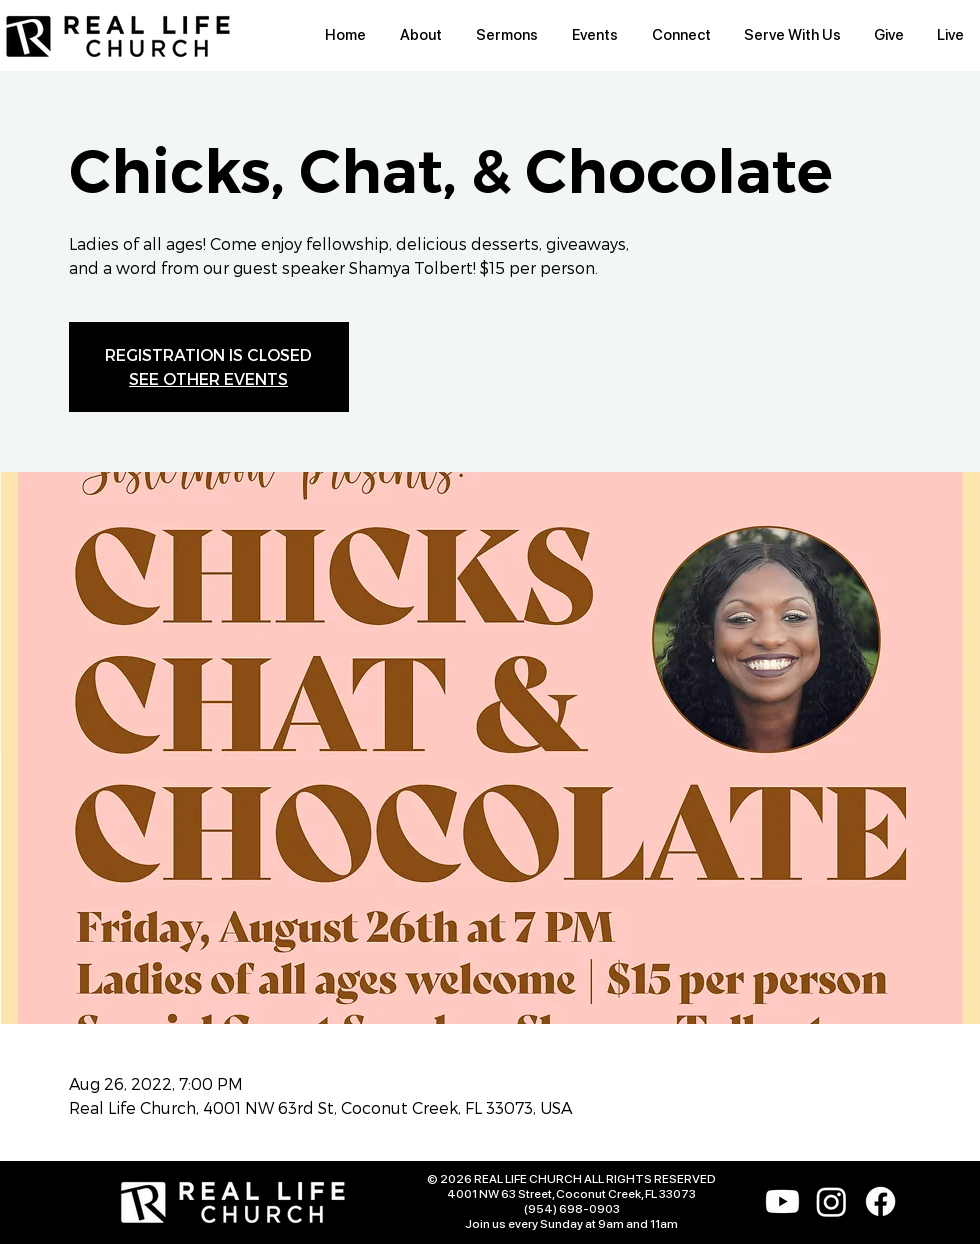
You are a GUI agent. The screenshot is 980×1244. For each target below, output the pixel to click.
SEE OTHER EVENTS (208, 378)
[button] (421, 35)
